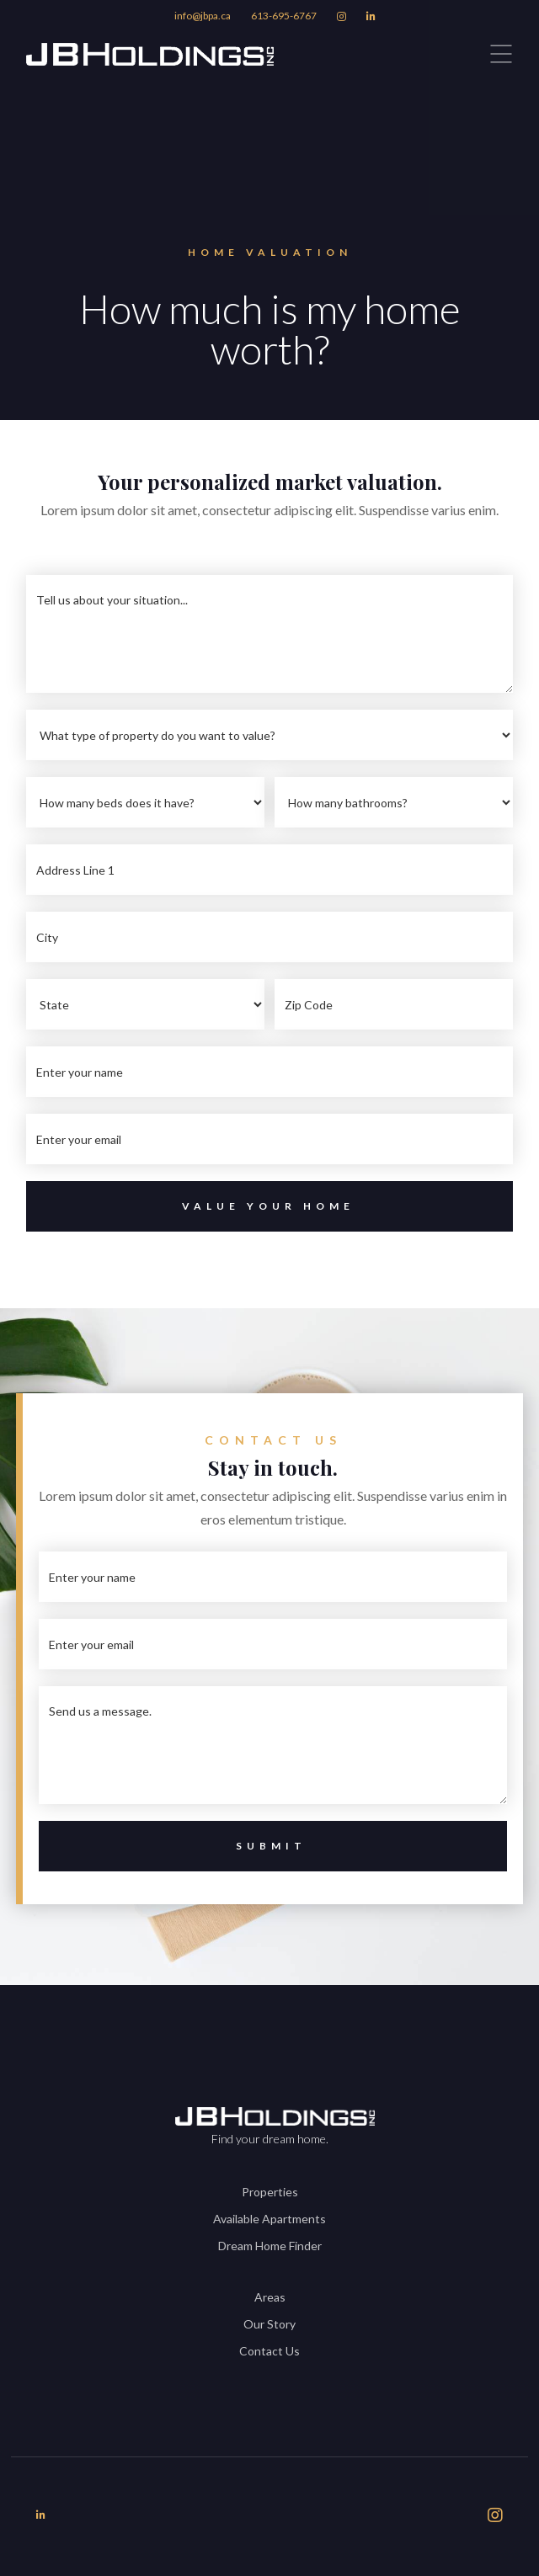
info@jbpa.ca (202, 15)
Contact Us (269, 2351)
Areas (270, 2297)
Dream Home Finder (270, 2245)
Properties (270, 2192)
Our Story (269, 2324)
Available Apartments (269, 2218)
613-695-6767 (284, 15)
